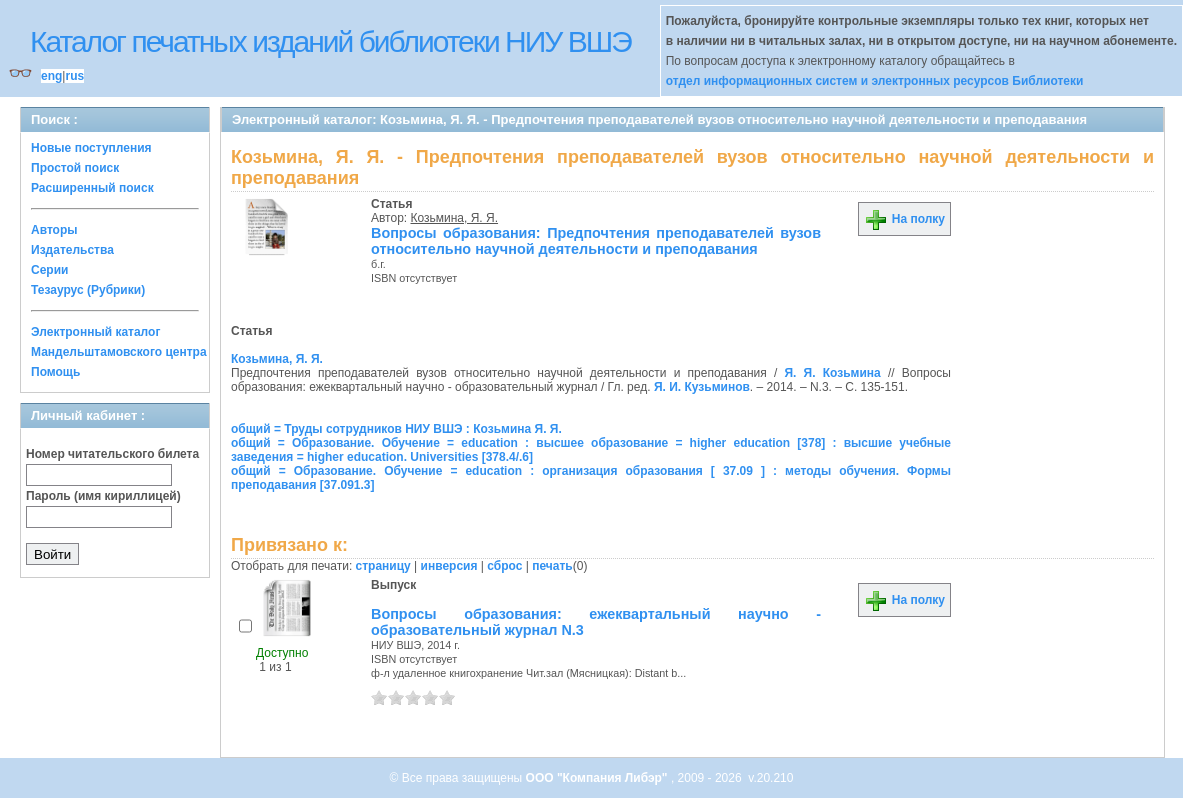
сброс (504, 566)
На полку (904, 219)
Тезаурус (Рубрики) (88, 290)
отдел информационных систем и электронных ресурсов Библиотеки (875, 81)
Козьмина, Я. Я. (455, 218)
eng (51, 76)
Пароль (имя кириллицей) (103, 496)
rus (74, 76)
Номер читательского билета (112, 454)
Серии (49, 270)
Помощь (55, 372)
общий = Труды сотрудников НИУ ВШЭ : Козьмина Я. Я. (396, 429)
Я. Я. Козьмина (832, 373)
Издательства (72, 250)
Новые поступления (91, 148)
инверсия (449, 566)
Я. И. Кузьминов (702, 387)
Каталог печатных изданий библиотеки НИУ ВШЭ (330, 41)
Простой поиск (75, 168)
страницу (383, 566)
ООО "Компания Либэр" (598, 778)
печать (552, 566)
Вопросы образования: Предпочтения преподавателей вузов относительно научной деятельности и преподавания (596, 241)
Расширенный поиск (92, 188)
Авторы (54, 230)
